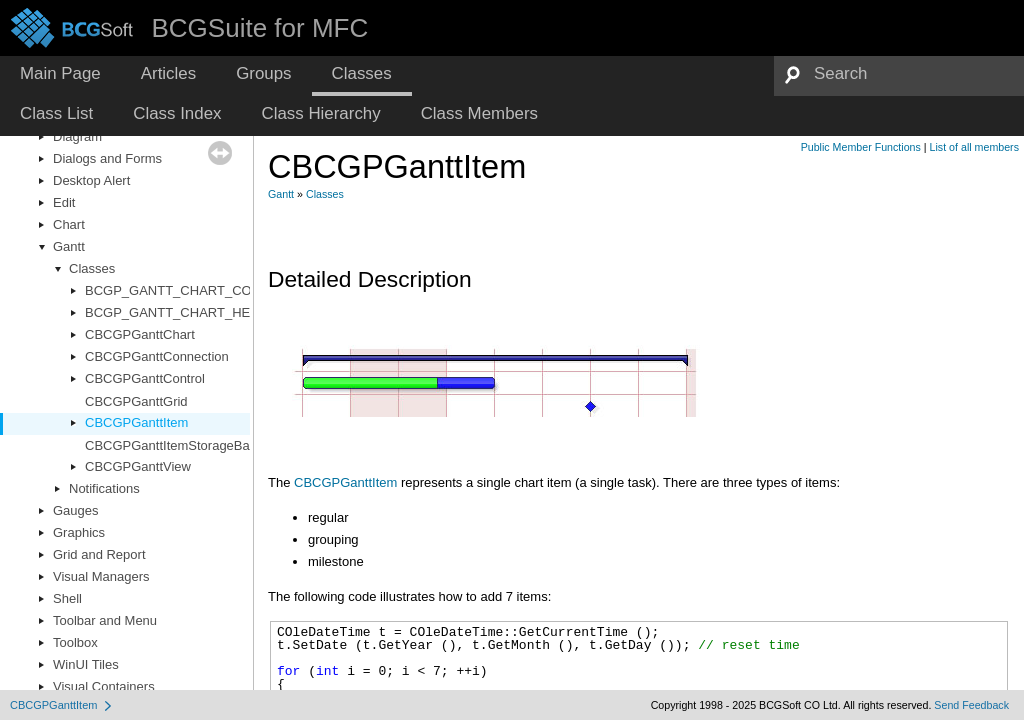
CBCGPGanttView (138, 466)
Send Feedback (971, 705)
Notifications (104, 488)
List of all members (974, 147)
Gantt (69, 246)
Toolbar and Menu (105, 620)
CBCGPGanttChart (140, 334)
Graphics (79, 532)
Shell (67, 598)
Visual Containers (104, 686)
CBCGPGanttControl (145, 378)
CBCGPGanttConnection (157, 356)
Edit (64, 202)
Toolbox (75, 642)
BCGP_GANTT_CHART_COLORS (186, 290)
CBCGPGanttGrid (136, 401)
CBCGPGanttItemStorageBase (174, 445)
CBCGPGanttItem (136, 422)
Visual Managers (101, 576)
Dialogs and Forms (107, 158)
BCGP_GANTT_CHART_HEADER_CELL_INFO (224, 312)
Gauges (76, 510)
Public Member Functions (861, 147)
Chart (69, 224)
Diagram (77, 136)
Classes (92, 268)
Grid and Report (99, 554)
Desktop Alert (91, 180)
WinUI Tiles (86, 664)
